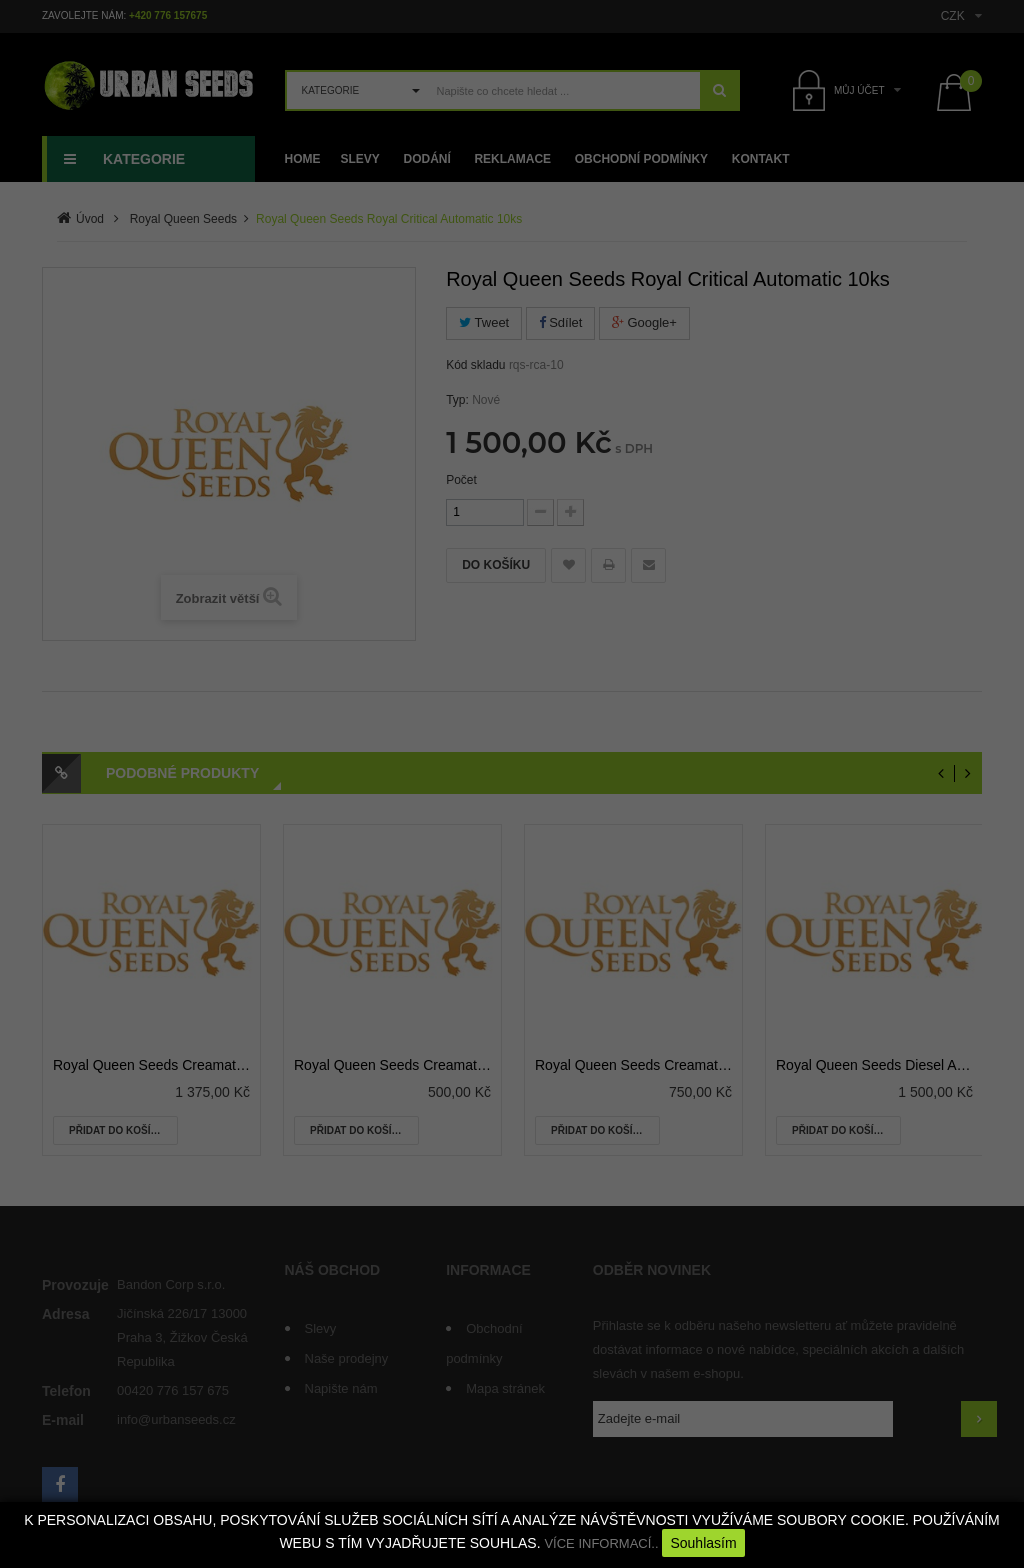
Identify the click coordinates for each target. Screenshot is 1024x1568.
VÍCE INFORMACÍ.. (601, 1543)
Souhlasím (703, 1543)
